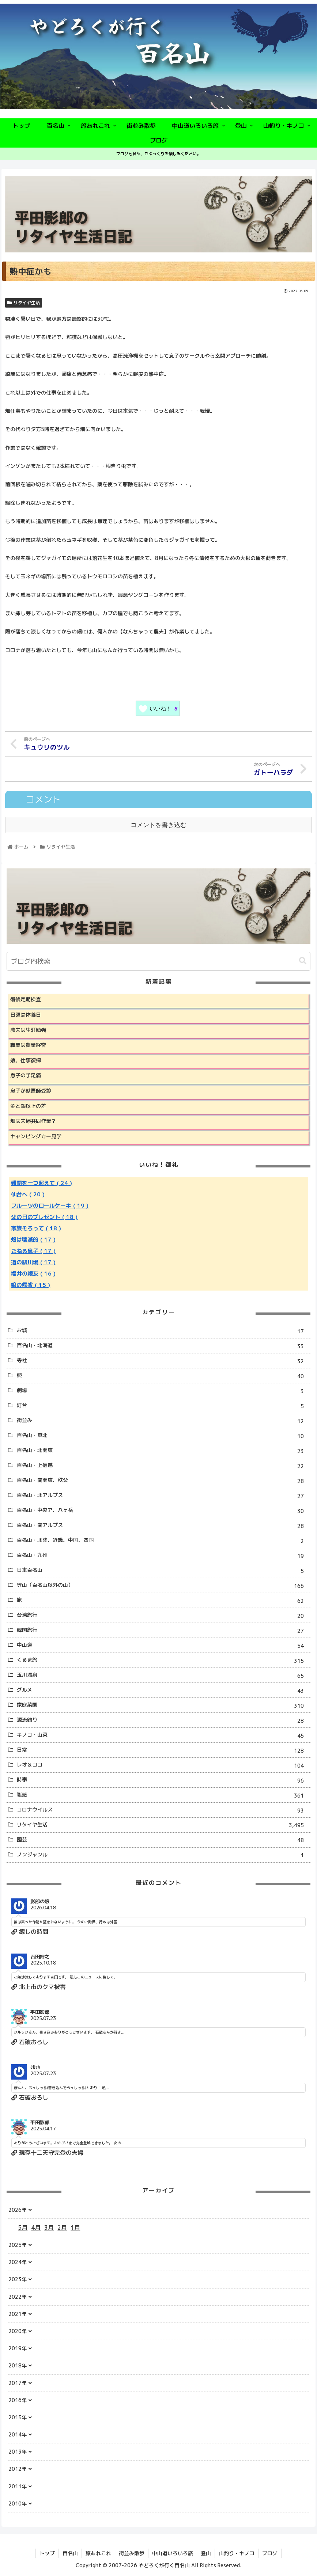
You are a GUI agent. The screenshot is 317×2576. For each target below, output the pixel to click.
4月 (36, 2227)
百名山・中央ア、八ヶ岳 (163, 1511)
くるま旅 (163, 1660)
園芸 (163, 1840)
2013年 (17, 2451)
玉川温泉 (163, 1675)
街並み (163, 1421)
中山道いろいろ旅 (172, 2553)
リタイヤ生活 (23, 303)
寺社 (163, 1361)
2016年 (17, 2400)
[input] (158, 961)
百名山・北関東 (163, 1451)
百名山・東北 (163, 1436)
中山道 (163, 1645)
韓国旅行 (163, 1630)
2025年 (17, 2244)
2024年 (17, 2262)
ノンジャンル (163, 1855)
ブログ (270, 2553)
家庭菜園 (163, 1705)
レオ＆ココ (163, 1765)
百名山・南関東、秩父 (163, 1481)
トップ (47, 2553)
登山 (206, 2553)
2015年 (17, 2417)
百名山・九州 (163, 1556)
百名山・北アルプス (163, 1496)
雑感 (163, 1795)
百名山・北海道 (163, 1346)
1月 (75, 2227)
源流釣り (163, 1720)
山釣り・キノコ (236, 2553)
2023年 (17, 2279)
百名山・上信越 (163, 1466)
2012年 (17, 2468)
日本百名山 (163, 1570)
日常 (163, 1750)
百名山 (70, 2553)
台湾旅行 (163, 1615)
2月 (62, 2227)
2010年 (17, 2503)
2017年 (17, 2382)
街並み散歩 (131, 2553)
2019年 (17, 2348)
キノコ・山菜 (163, 1735)
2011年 (17, 2486)
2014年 (17, 2434)
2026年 (17, 2209)
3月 (49, 2227)
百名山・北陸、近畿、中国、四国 (163, 1541)
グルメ (163, 1690)
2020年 (17, 2331)
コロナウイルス (163, 1810)
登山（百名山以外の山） (163, 1585)
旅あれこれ (98, 2553)
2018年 (17, 2365)
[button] (302, 961)
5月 (22, 2227)
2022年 (17, 2296)
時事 (163, 1780)
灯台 (163, 1406)
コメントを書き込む (158, 825)
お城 (163, 1331)
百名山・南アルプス (163, 1526)
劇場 (163, 1391)
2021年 (17, 2313)
